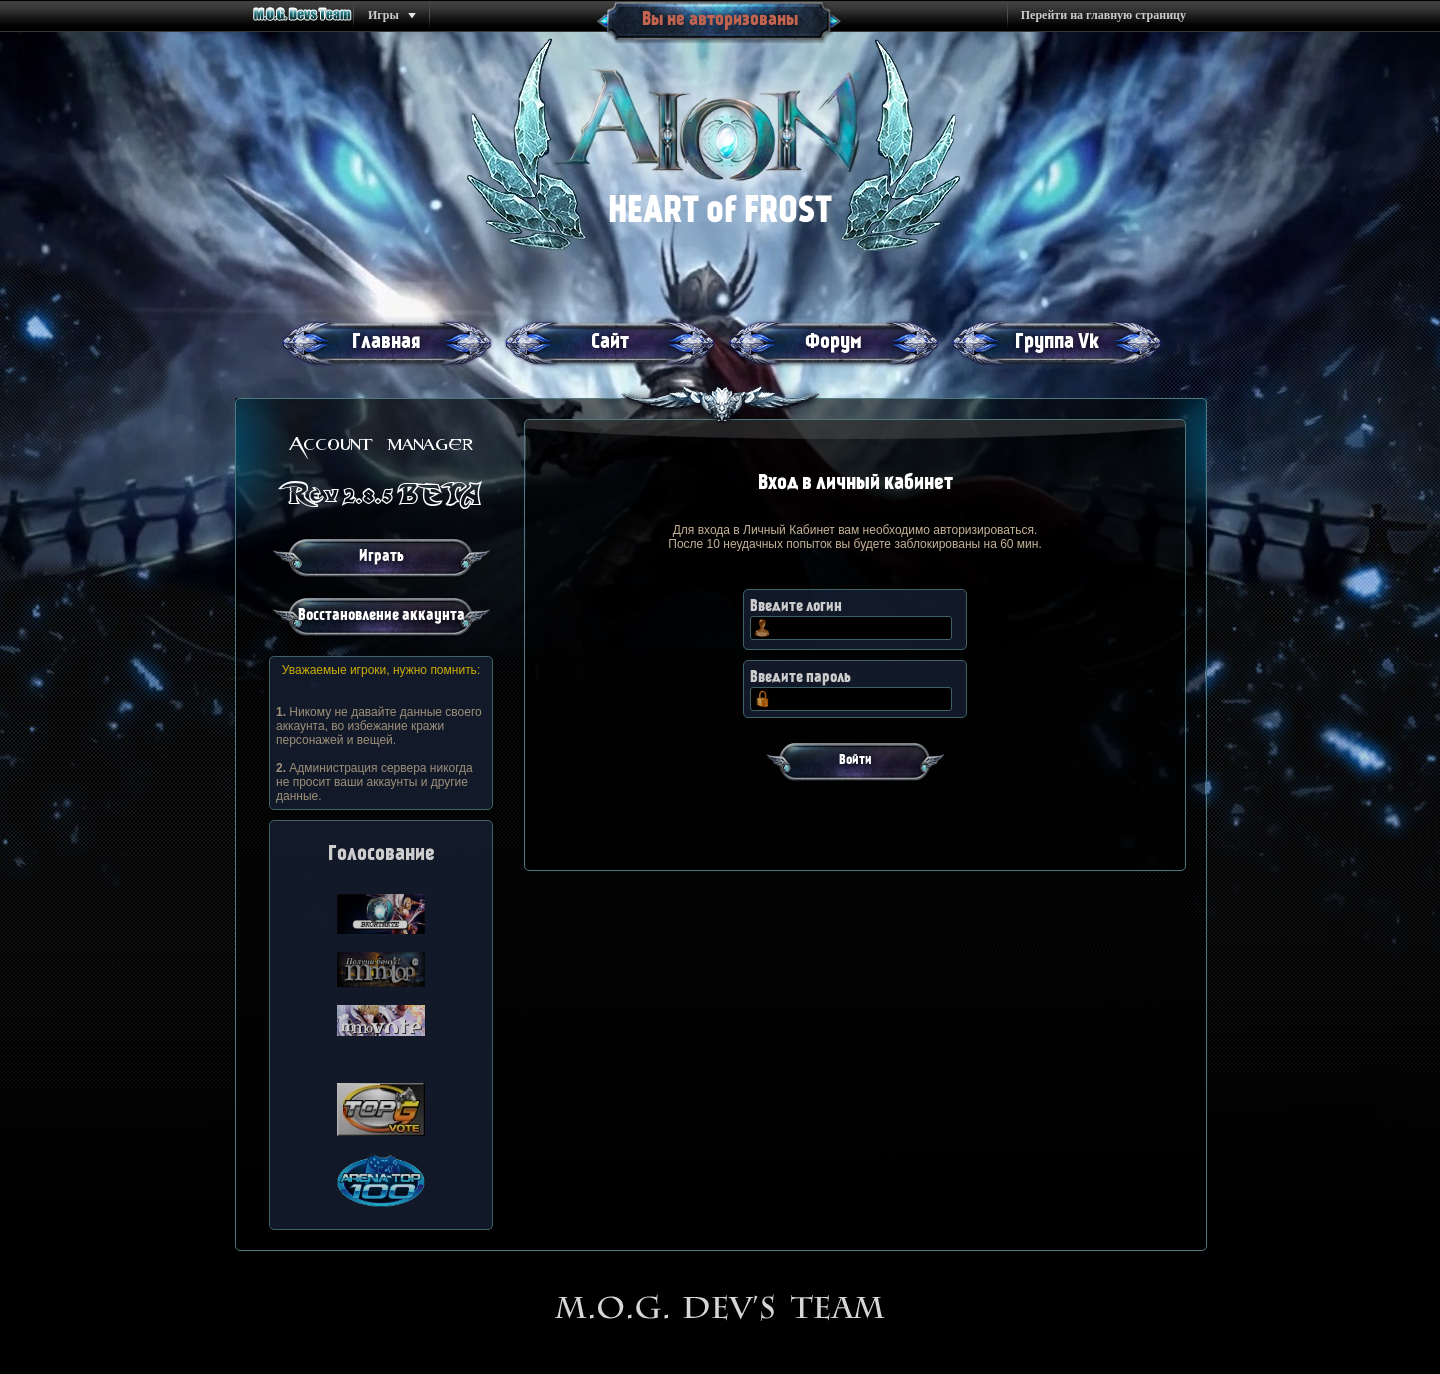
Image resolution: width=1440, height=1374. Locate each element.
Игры (383, 15)
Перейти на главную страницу (1103, 15)
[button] (855, 763)
